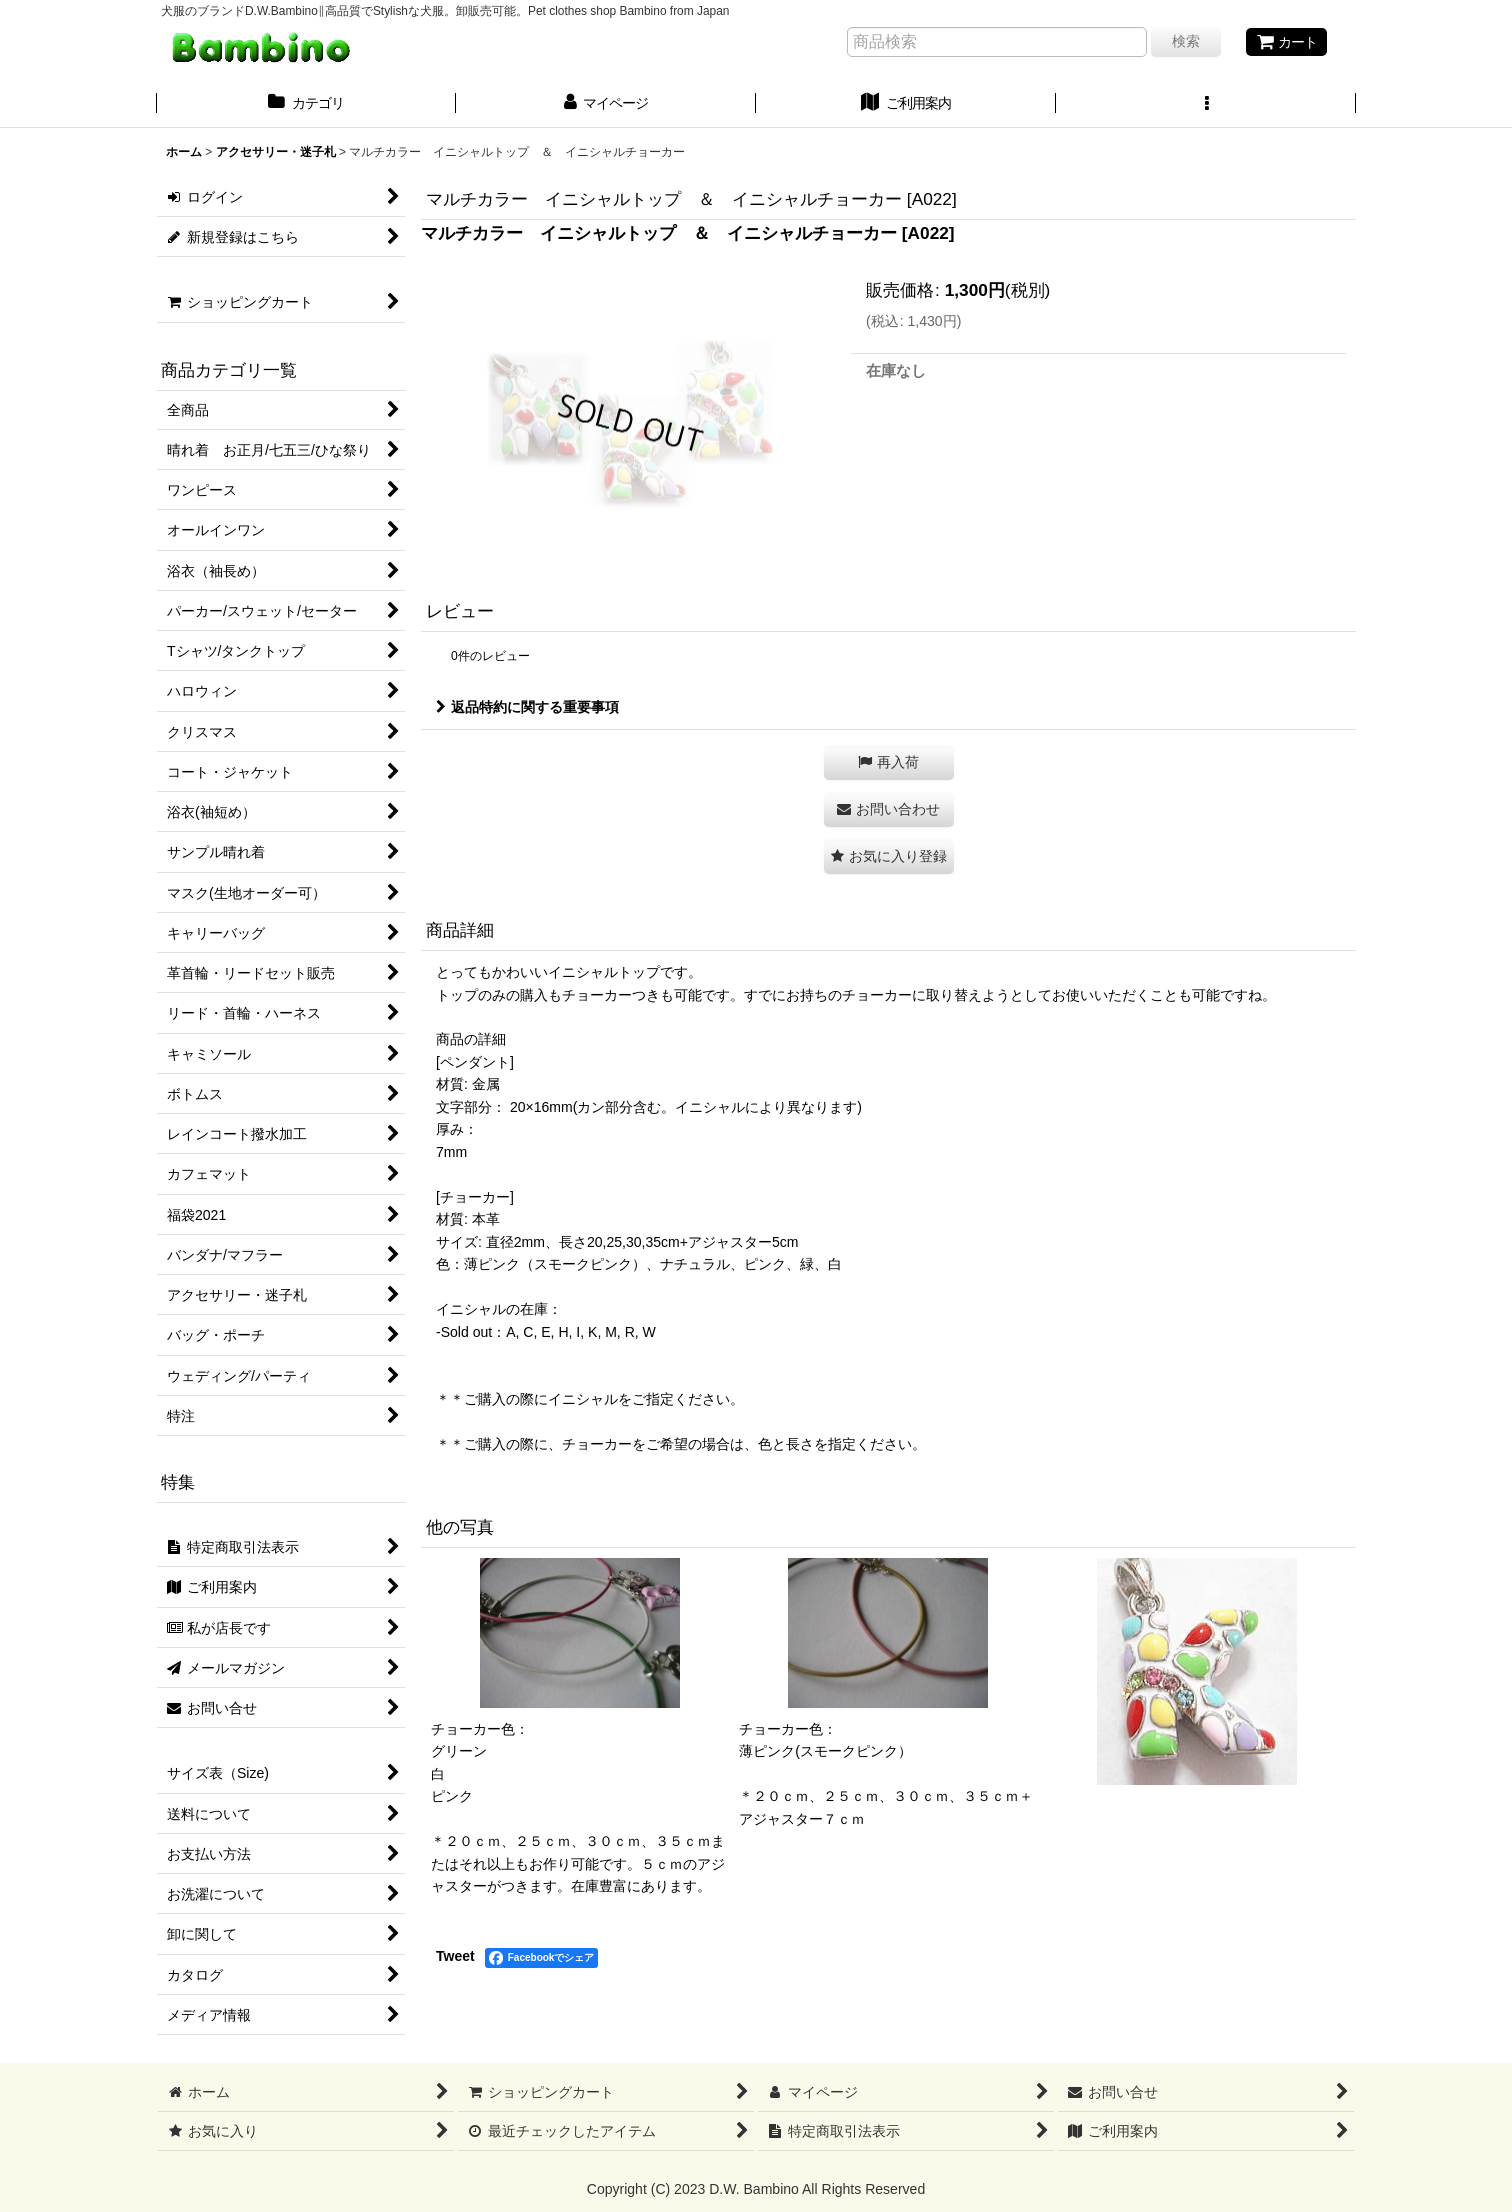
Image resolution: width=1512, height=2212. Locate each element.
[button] (1206, 105)
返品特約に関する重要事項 (527, 707)
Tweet (455, 1956)
